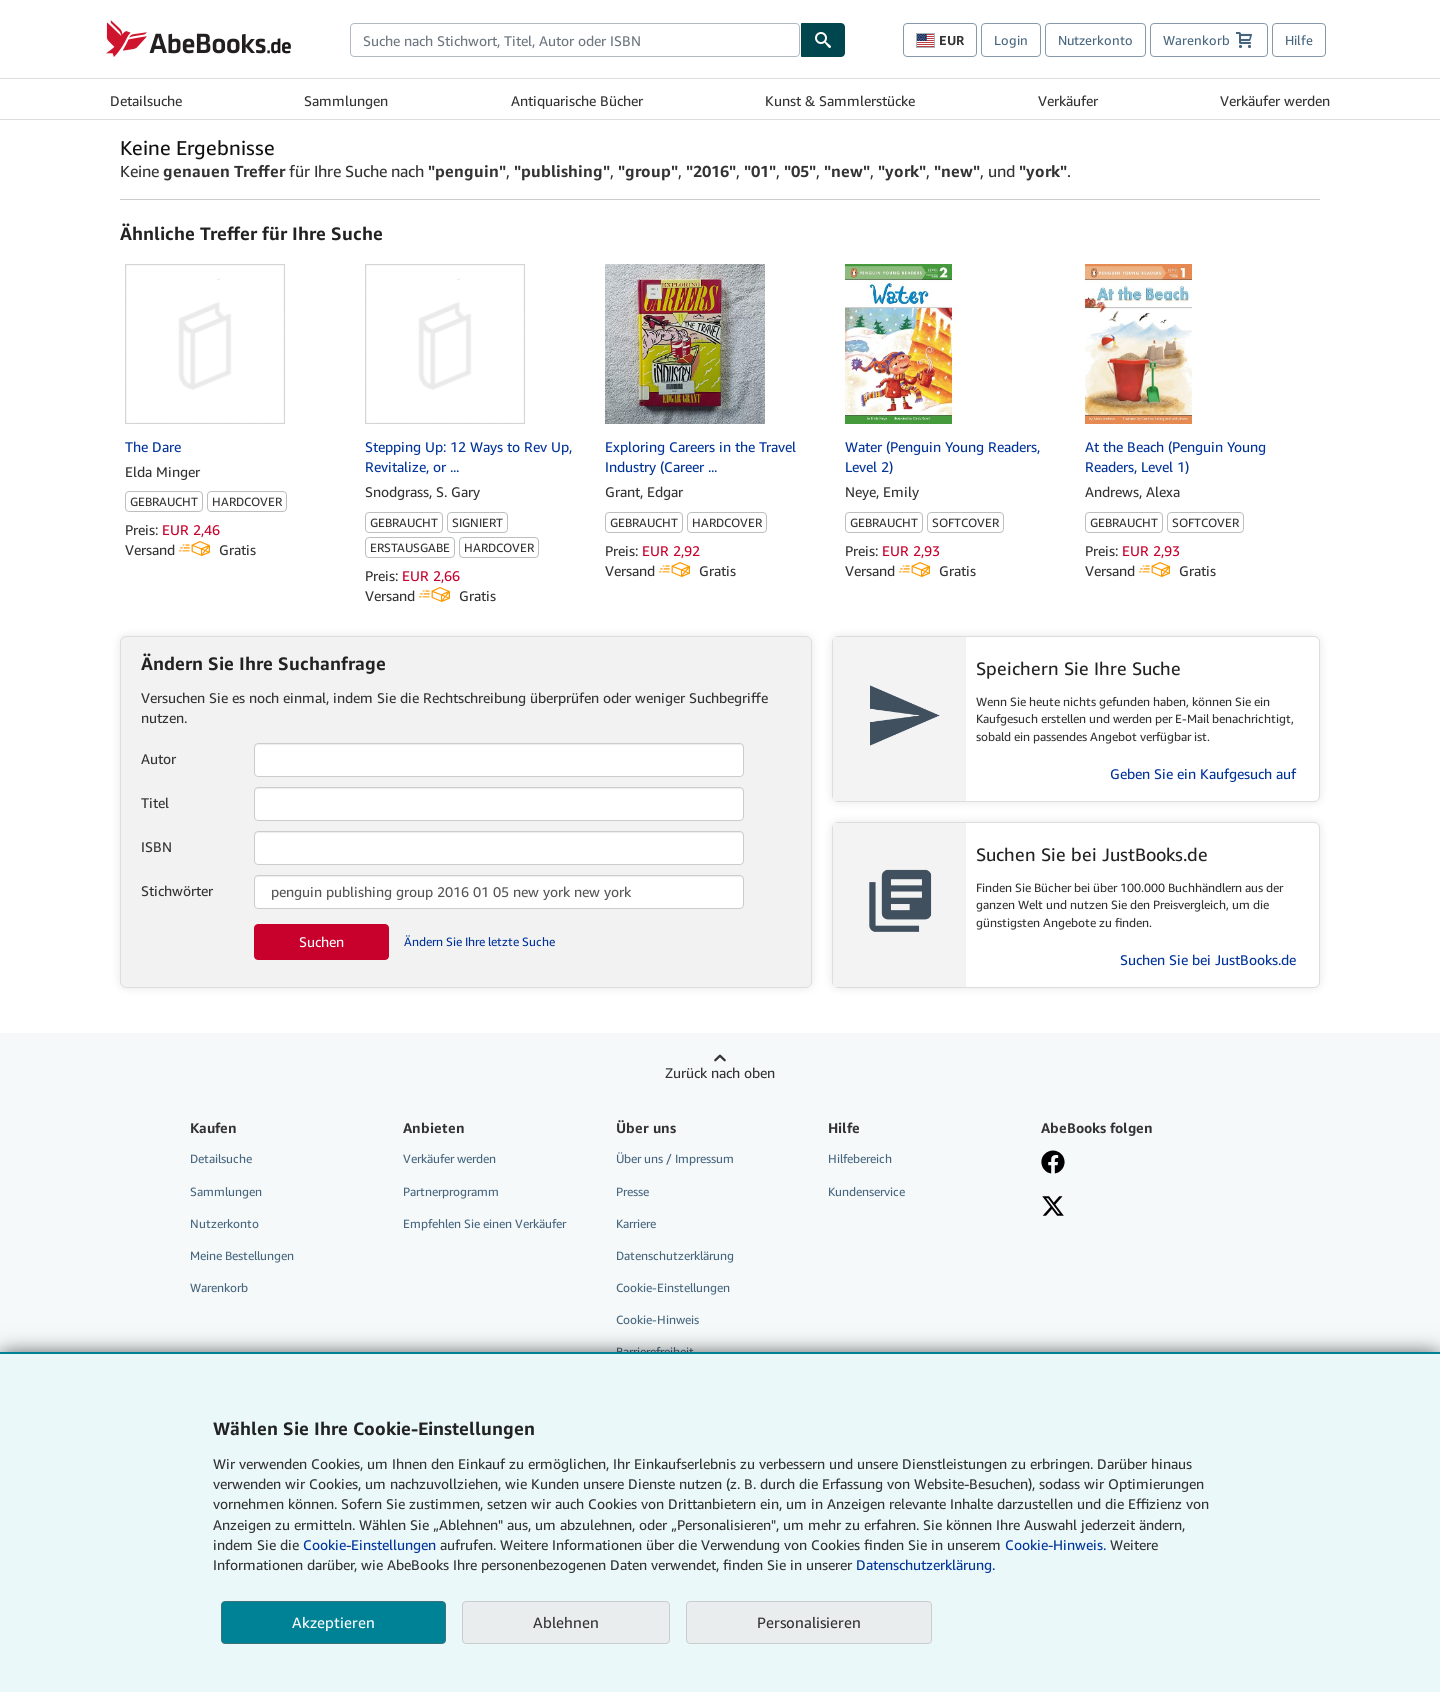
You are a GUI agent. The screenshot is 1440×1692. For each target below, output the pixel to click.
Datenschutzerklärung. (925, 1564)
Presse (632, 1191)
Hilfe (1299, 40)
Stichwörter (177, 890)
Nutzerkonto (1095, 40)
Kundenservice (866, 1191)
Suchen (321, 941)
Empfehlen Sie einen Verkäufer (484, 1223)
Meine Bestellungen (242, 1255)
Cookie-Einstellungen (369, 1544)
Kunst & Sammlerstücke (840, 100)
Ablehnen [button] (566, 1622)
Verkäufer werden (1275, 100)
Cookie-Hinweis (657, 1319)
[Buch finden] (823, 40)
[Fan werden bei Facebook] (1133, 1164)
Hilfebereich (860, 1158)
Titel (155, 802)
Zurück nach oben (720, 1072)
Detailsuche (146, 100)
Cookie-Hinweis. (1055, 1544)
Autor (158, 758)
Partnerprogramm (451, 1191)
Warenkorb (219, 1287)
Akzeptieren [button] (333, 1622)
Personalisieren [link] (809, 1622)
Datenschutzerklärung (675, 1255)
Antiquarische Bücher (577, 100)
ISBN (156, 846)
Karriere (636, 1223)
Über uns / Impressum (675, 1158)
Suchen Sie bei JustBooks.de (1208, 959)
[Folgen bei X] (1133, 1208)
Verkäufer (1068, 100)
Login (1011, 40)
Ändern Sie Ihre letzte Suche (479, 941)
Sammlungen (346, 100)
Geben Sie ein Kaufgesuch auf (1203, 773)
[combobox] (575, 40)
